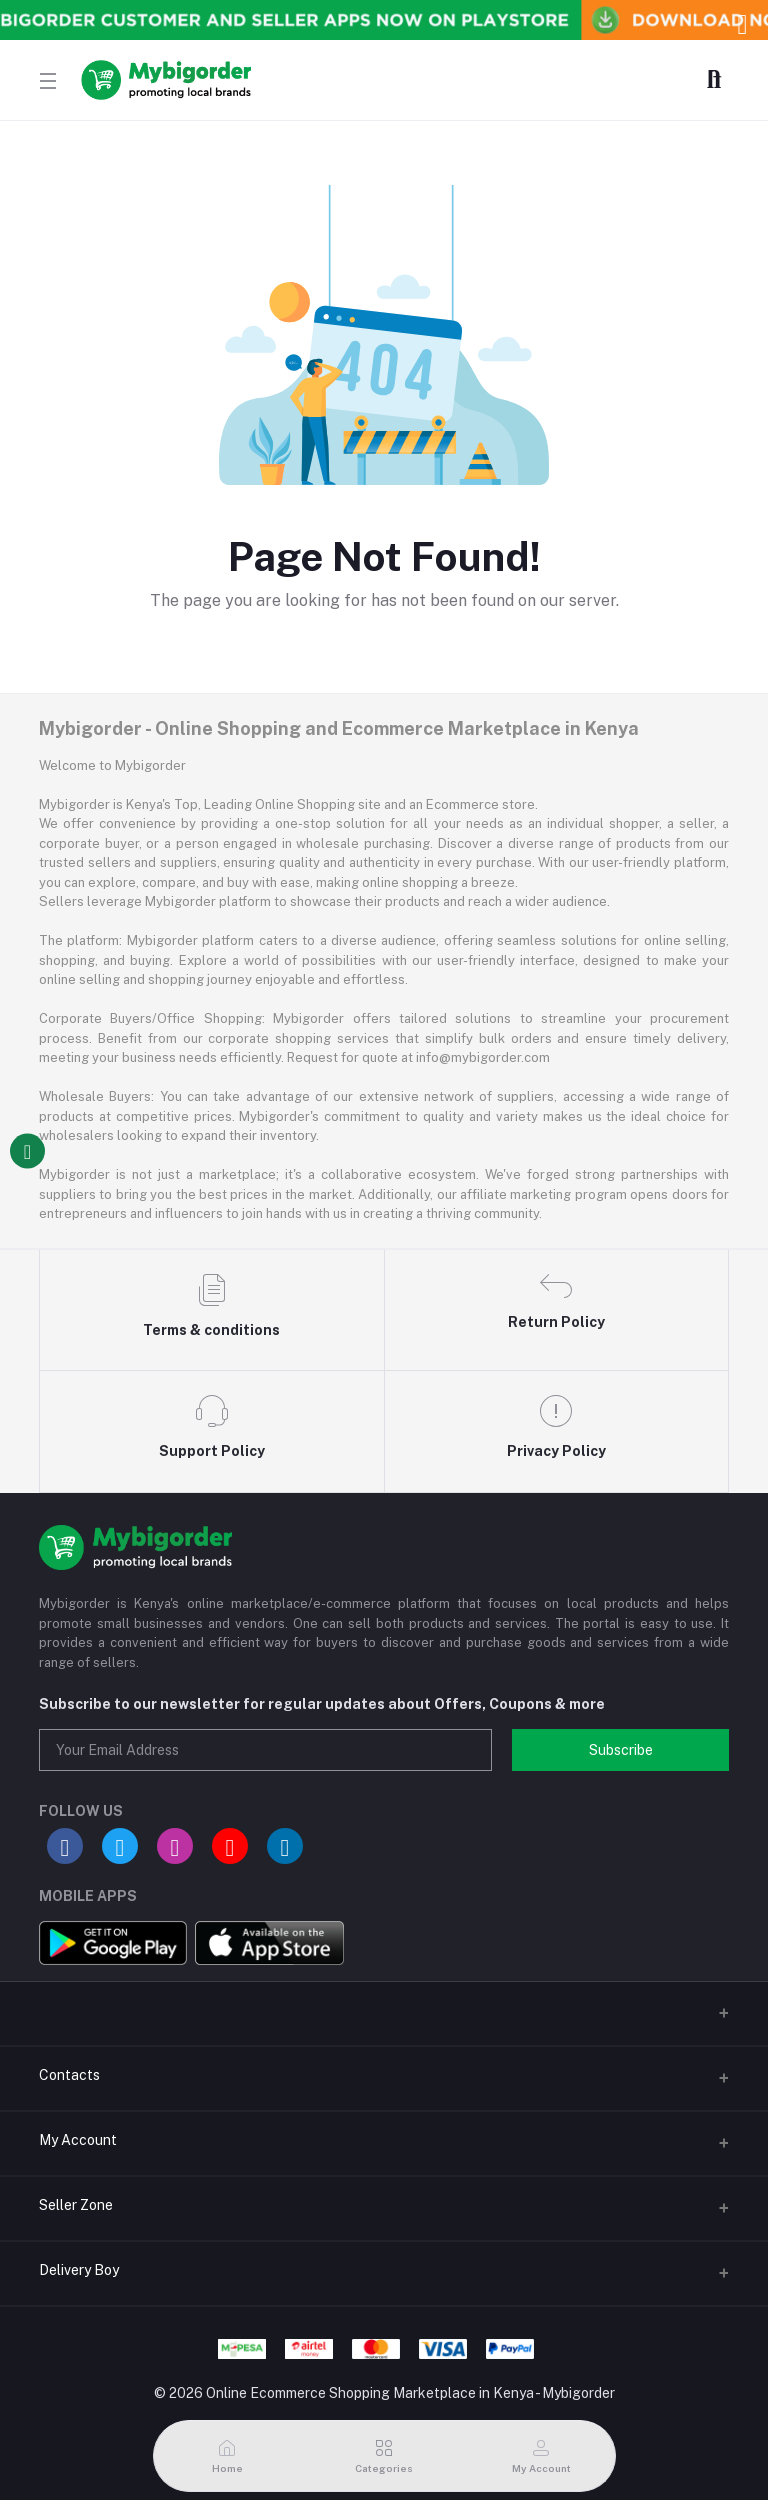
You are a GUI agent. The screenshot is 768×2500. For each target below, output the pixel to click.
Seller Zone (76, 2205)
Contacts (69, 2075)
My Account (78, 2140)
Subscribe (621, 1750)
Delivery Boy (79, 2270)
